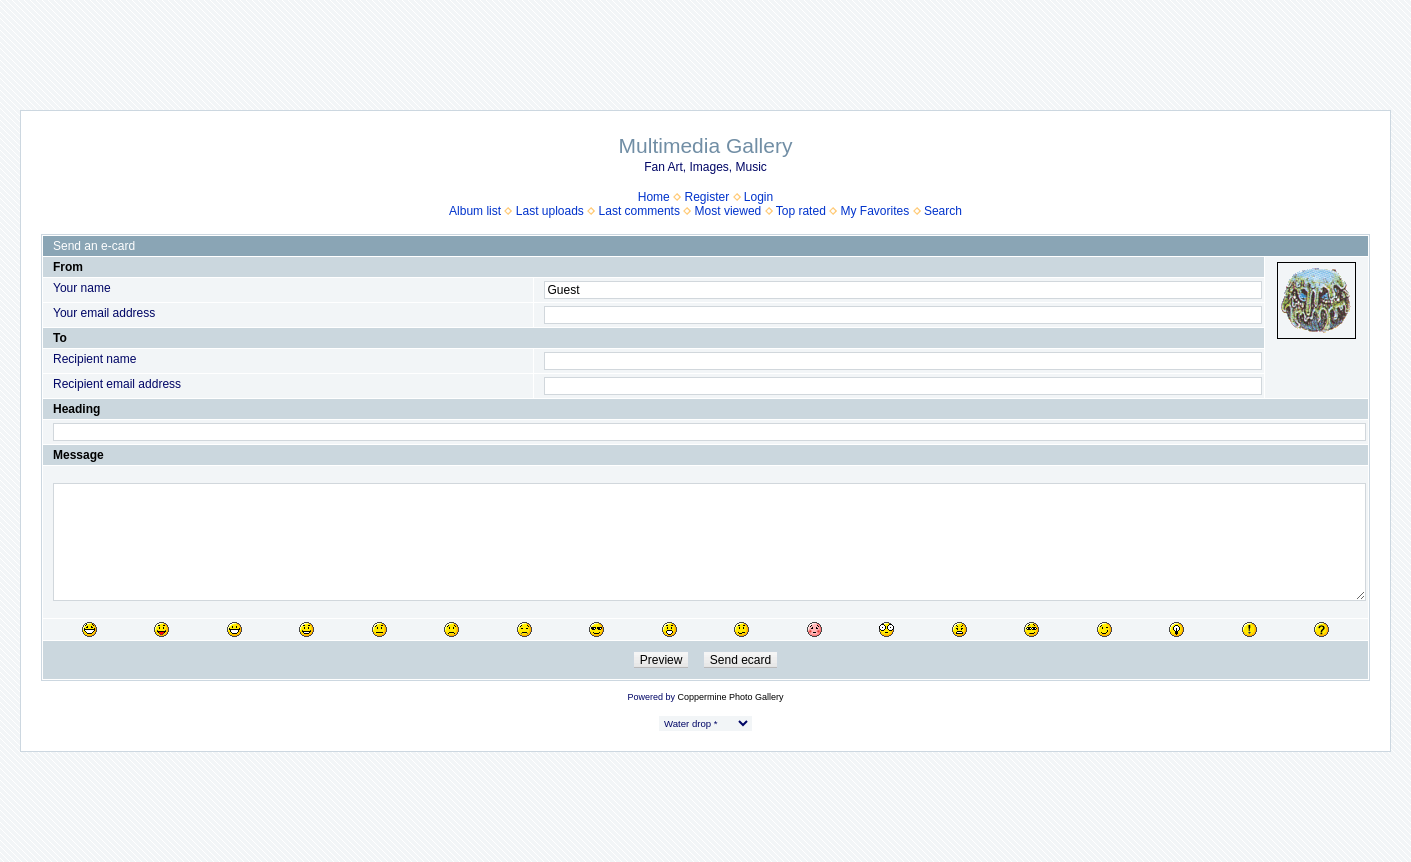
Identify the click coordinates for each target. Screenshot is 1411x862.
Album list (475, 211)
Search (943, 211)
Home (654, 197)
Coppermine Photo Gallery (730, 697)
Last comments (639, 211)
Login (758, 197)
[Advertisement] (706, 45)
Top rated (801, 211)
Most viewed (728, 211)
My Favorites (875, 211)
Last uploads (550, 211)
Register (706, 197)
